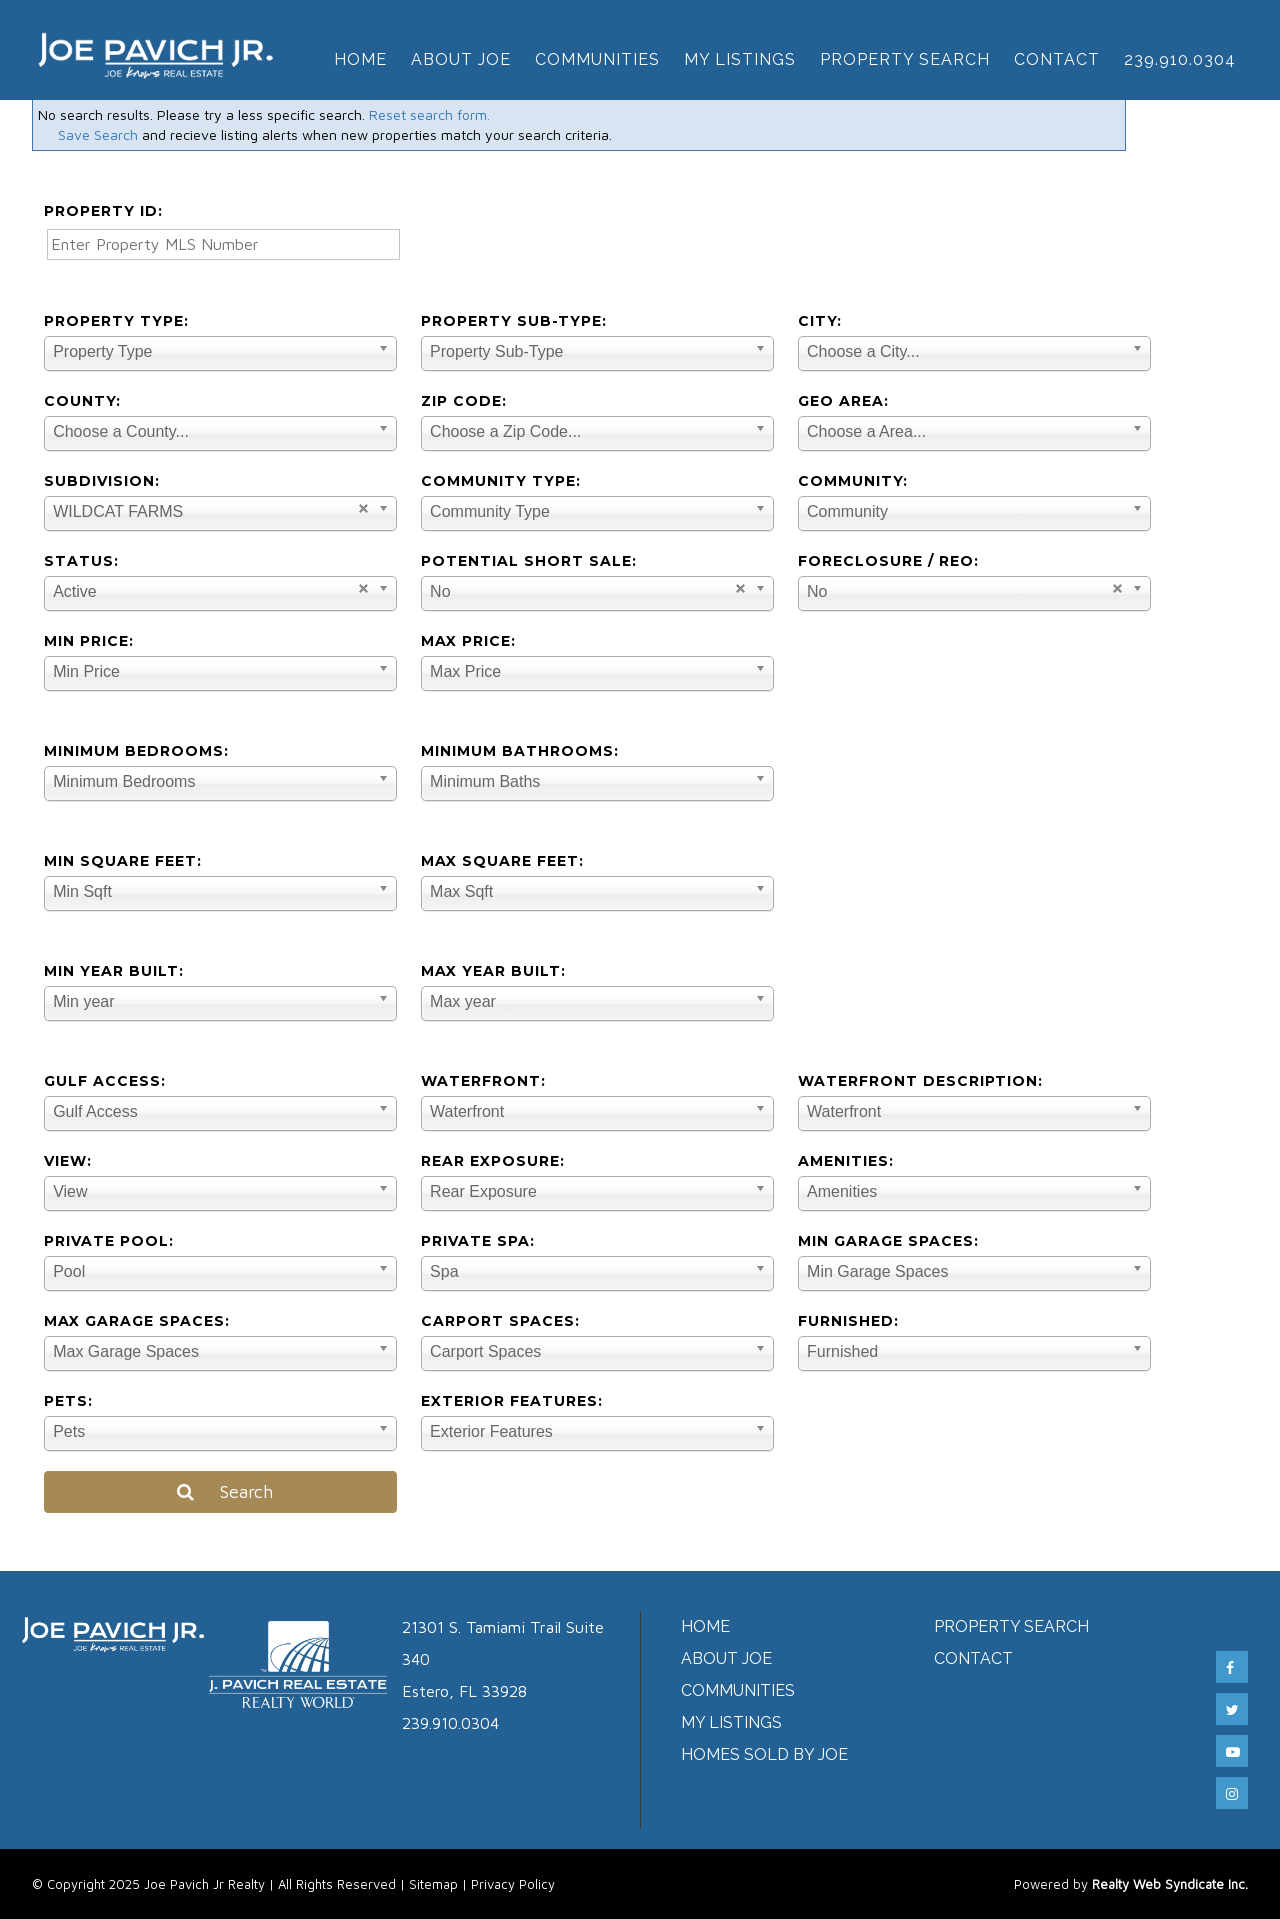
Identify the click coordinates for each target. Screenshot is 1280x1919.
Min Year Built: (114, 971)
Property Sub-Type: (514, 321)
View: (68, 1161)
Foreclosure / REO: (888, 561)
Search (220, 1492)
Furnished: (848, 1321)
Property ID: (103, 211)
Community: (853, 481)
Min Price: (89, 641)
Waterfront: (483, 1081)
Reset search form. (429, 114)
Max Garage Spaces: (137, 1321)
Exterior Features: (512, 1401)
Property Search (905, 59)
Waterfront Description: (920, 1081)
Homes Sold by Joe (764, 1754)
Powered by (1131, 1884)
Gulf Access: (105, 1081)
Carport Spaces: (500, 1321)
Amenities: (846, 1161)
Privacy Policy (513, 1884)
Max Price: (468, 641)
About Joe (461, 59)
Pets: (68, 1401)
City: (820, 321)
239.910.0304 (1180, 59)
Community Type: (501, 481)
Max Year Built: (493, 971)
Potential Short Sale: (529, 561)
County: (82, 401)
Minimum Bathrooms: (520, 751)
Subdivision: (102, 481)
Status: (81, 561)
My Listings (740, 59)
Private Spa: (478, 1241)
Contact (1057, 59)
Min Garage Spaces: (888, 1241)
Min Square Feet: (123, 861)
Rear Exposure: (493, 1161)
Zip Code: (464, 401)
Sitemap (433, 1884)
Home (360, 59)
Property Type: (116, 321)
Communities (597, 59)
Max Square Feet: (502, 861)
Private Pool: (109, 1241)
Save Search (98, 134)
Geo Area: (843, 401)
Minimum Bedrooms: (136, 751)
